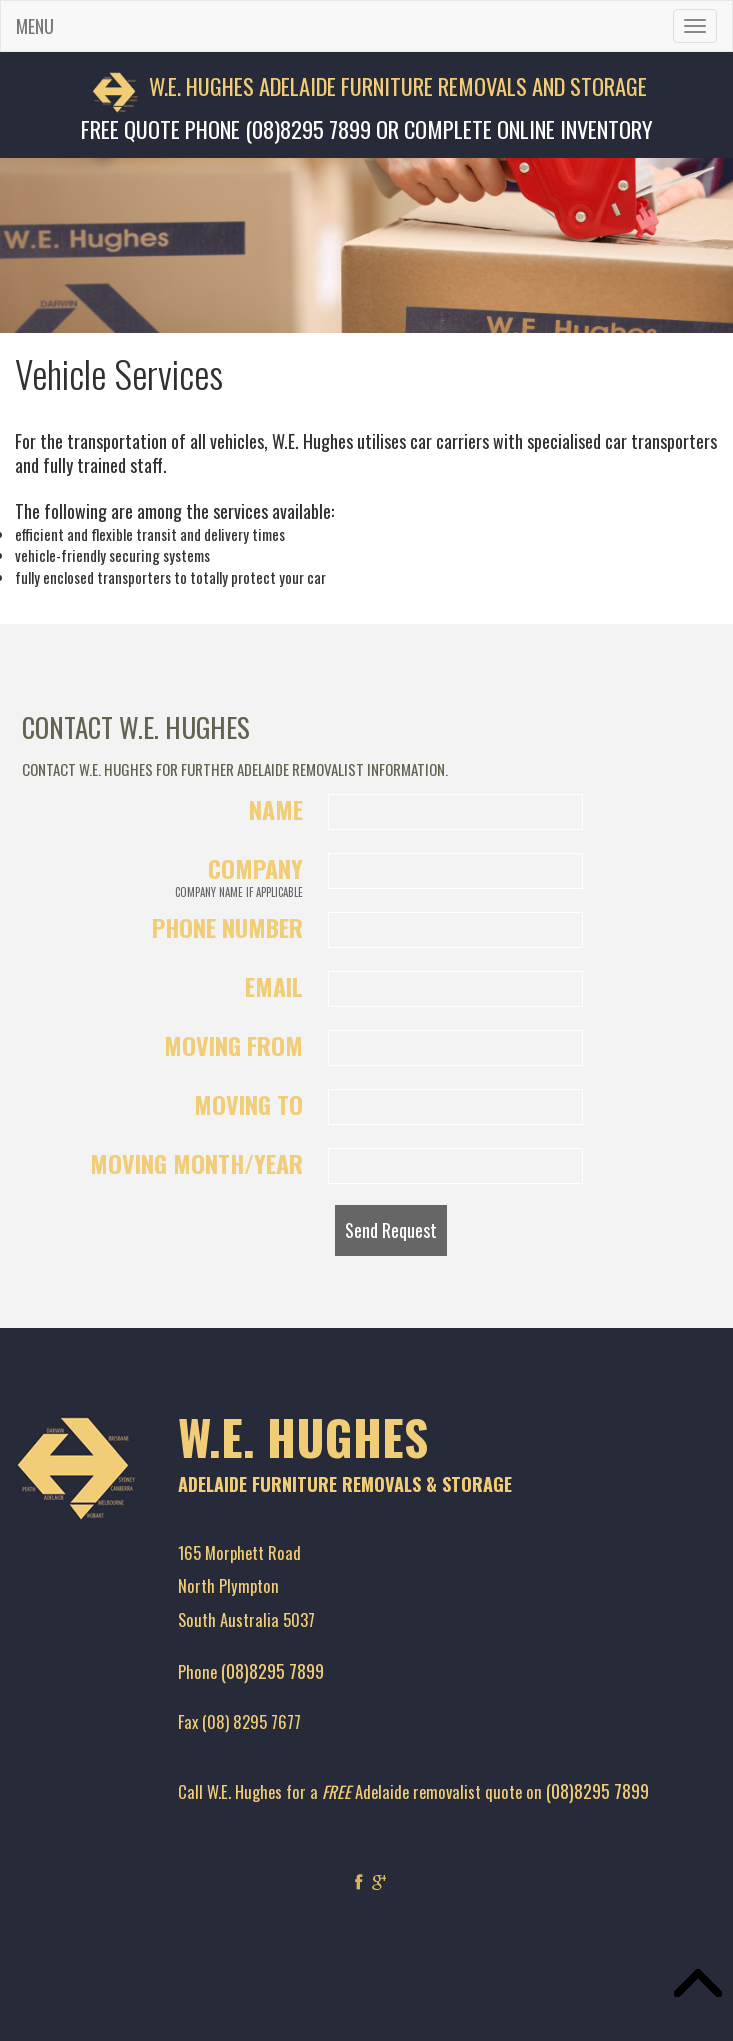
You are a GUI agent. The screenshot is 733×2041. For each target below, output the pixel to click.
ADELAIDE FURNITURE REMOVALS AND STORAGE (453, 86)
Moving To (248, 1104)
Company (175, 876)
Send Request (391, 1230)
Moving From (233, 1045)
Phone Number (227, 927)
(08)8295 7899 (272, 1670)
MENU (35, 26)
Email (274, 986)
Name (276, 809)
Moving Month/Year (196, 1163)
